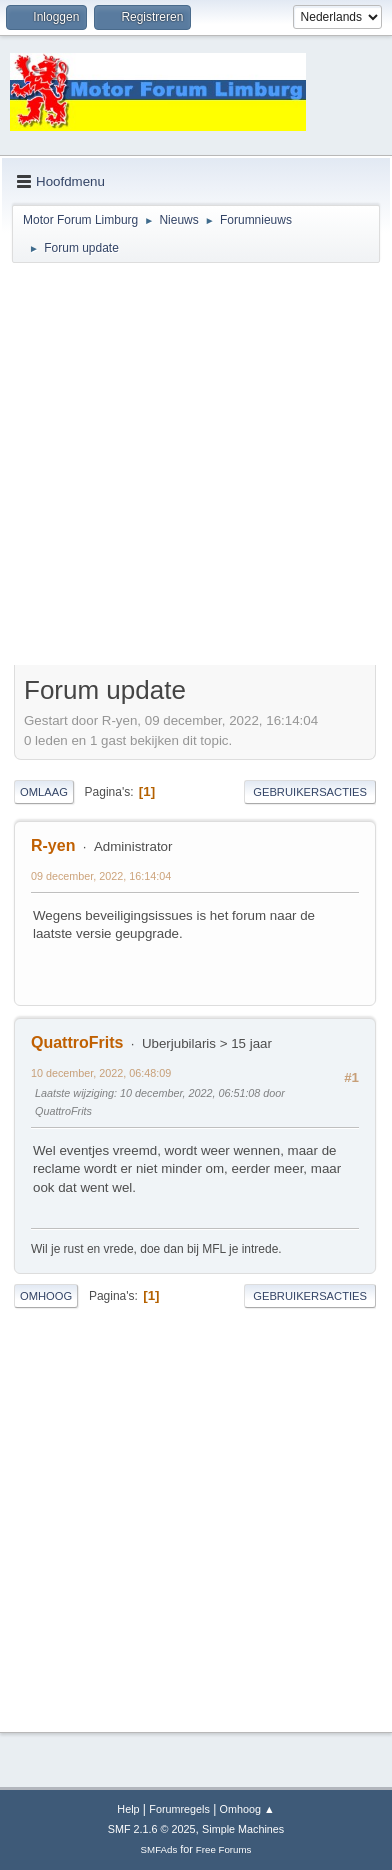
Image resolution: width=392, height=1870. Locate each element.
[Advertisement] (195, 467)
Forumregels (179, 1809)
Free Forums (224, 1849)
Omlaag (44, 792)
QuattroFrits (77, 1042)
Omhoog (46, 1296)
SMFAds (159, 1849)
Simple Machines (243, 1829)
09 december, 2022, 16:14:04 (101, 876)
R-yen (53, 845)
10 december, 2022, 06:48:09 (101, 1073)
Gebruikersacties (310, 792)
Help (128, 1809)
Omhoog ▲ (247, 1809)
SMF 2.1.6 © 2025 (152, 1829)
